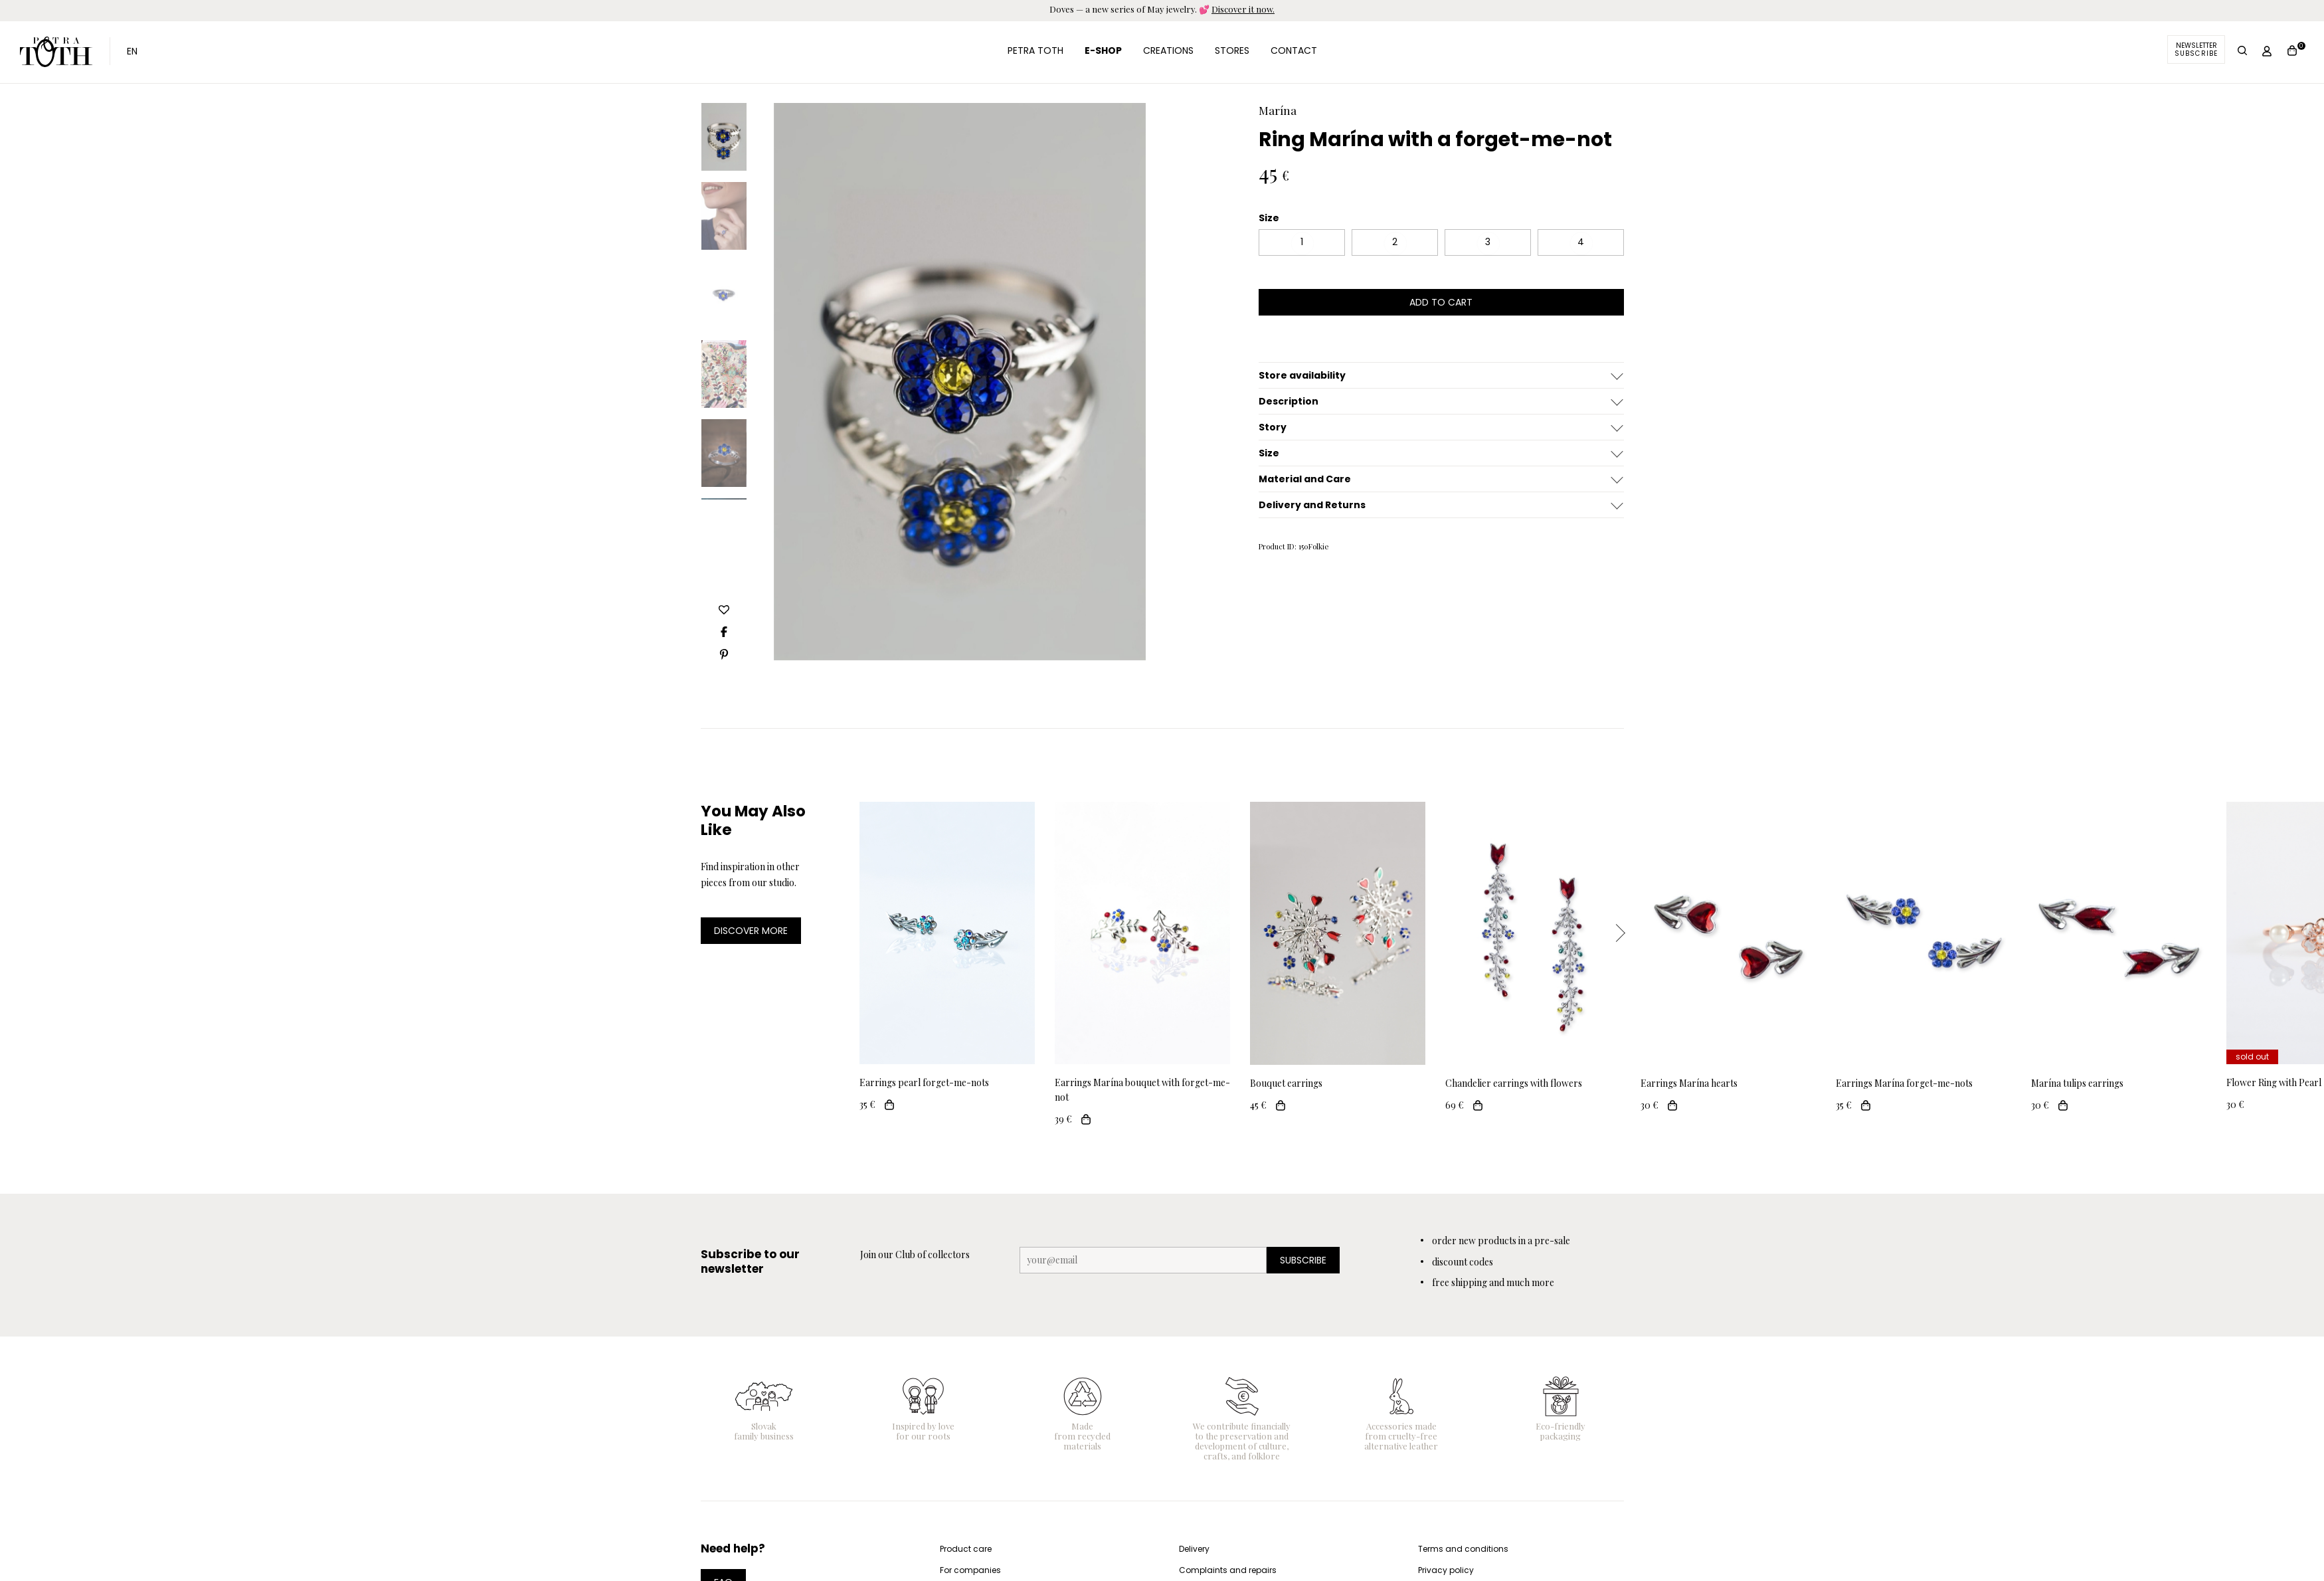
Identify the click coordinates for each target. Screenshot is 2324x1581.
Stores (1232, 50)
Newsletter (2196, 49)
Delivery (1194, 1548)
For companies (970, 1570)
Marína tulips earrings (2077, 1083)
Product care (966, 1548)
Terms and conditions (1463, 1548)
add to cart (1441, 302)
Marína (1277, 110)
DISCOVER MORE (751, 930)
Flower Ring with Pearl (2273, 1082)
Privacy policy (1446, 1570)
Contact (1294, 50)
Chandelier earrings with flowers (1513, 1083)
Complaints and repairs (1228, 1570)
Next (1619, 933)
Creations (1168, 50)
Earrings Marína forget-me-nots (1904, 1083)
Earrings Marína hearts (1689, 1083)
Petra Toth (56, 52)
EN (132, 51)
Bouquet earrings (1286, 1083)
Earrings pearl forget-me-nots (924, 1082)
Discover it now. (1243, 9)
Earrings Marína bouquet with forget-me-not (1142, 1089)
